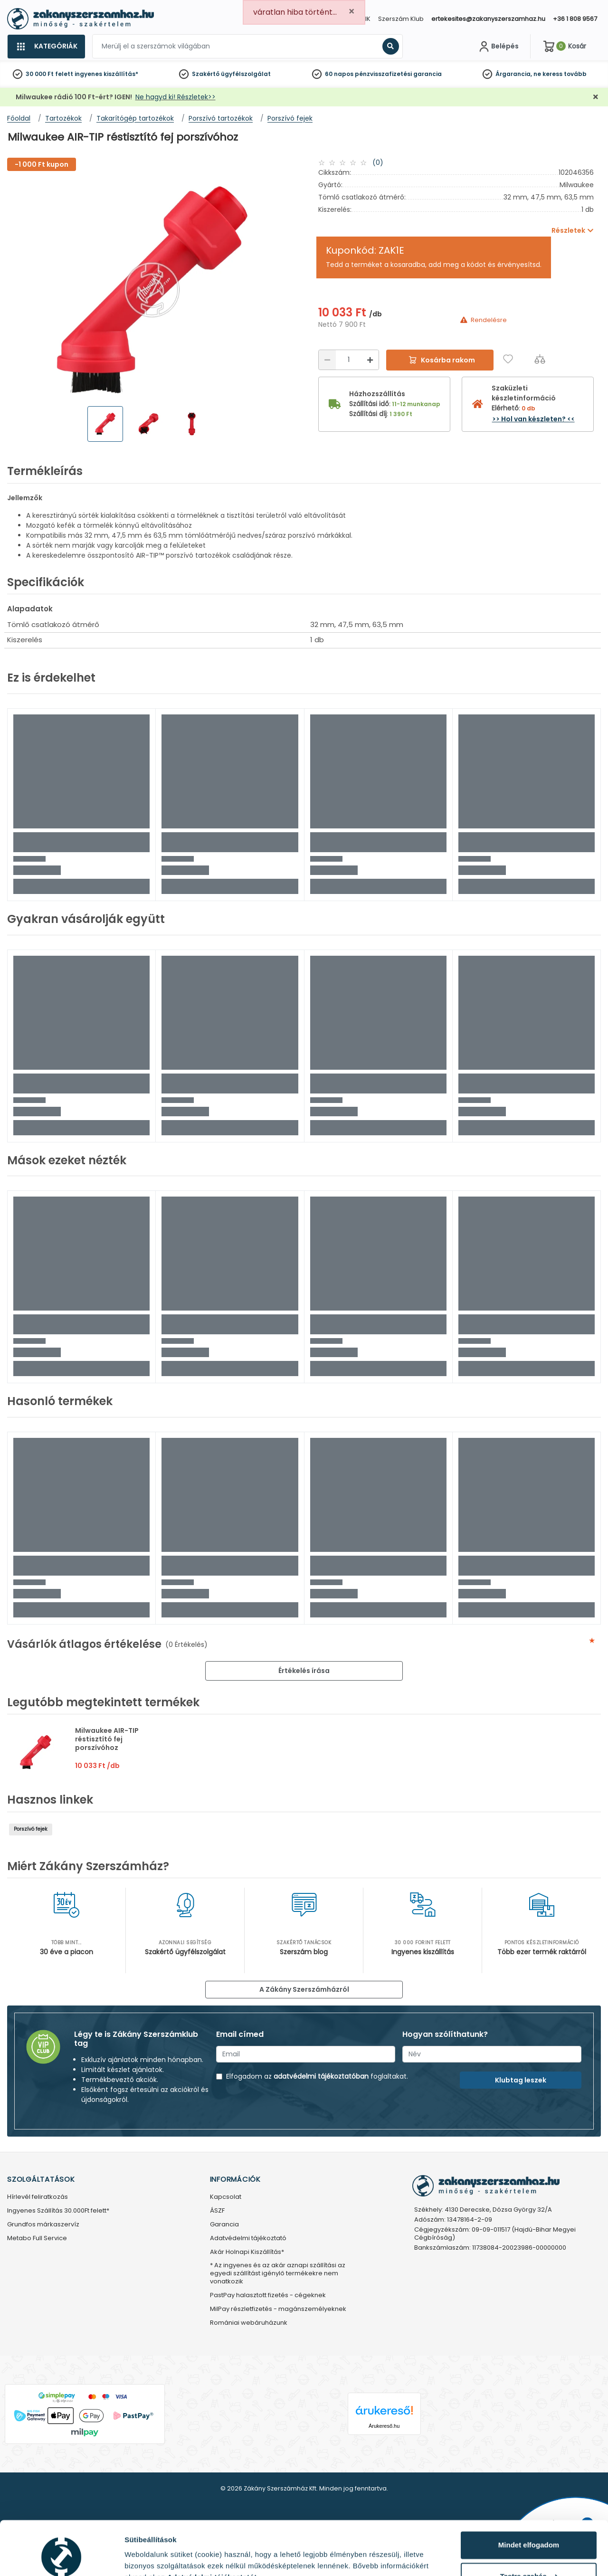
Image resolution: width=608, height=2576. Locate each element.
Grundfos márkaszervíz (43, 2225)
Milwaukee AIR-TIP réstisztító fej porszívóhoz (107, 1739)
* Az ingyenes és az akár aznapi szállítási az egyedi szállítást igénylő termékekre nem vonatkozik (277, 2274)
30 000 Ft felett (49, 74)
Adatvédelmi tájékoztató (248, 2238)
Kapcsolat (225, 2197)
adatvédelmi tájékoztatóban (321, 2076)
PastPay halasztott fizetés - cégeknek (268, 2295)
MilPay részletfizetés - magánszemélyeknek (278, 2309)
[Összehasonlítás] (540, 359)
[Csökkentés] (327, 360)
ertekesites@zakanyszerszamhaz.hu (488, 18)
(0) (377, 162)
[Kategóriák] (46, 46)
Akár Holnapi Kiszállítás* (247, 2252)
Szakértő (205, 74)
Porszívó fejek (31, 1829)
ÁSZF (217, 2211)
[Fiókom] (497, 46)
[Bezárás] (595, 97)
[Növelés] (370, 360)
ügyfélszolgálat (246, 74)
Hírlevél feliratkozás (37, 2197)
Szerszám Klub (401, 18)
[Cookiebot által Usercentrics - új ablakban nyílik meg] (61, 2557)
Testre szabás (529, 2530)
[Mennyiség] (348, 360)
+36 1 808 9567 (575, 18)
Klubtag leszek (520, 2080)
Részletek (141, 2557)
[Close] (351, 12)
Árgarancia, (513, 74)
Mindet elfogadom (528, 2499)
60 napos (339, 74)
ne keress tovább (560, 74)
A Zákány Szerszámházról (304, 1989)
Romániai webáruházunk (248, 2323)
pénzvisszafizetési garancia (398, 74)
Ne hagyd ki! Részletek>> (175, 97)
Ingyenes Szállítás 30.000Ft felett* (58, 2211)
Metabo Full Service (37, 2238)
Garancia (224, 2225)
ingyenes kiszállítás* (106, 74)
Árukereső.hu (384, 2426)
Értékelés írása (304, 1670)
